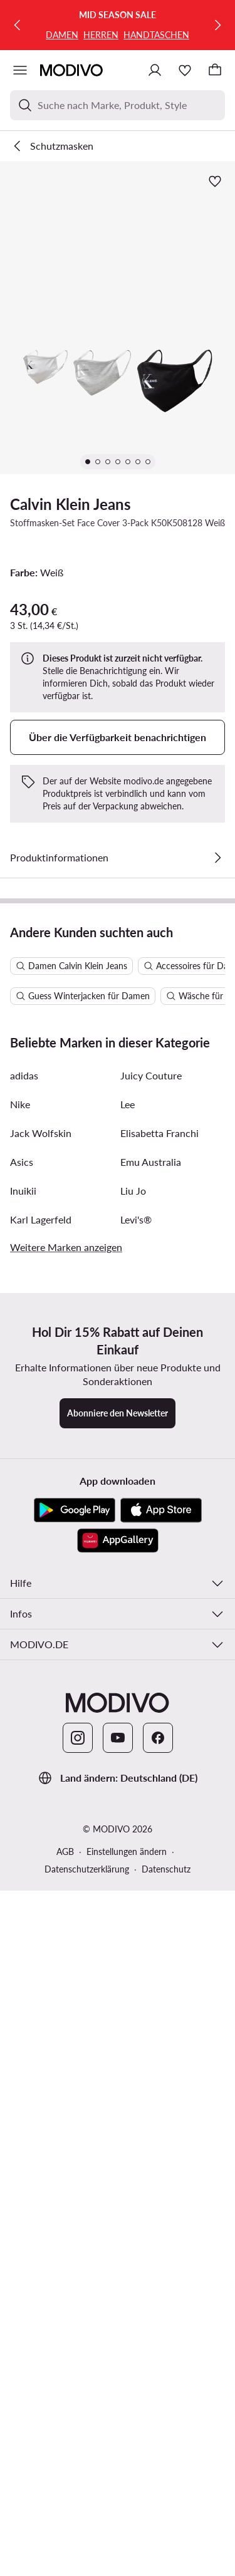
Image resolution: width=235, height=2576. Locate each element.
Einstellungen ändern (126, 2434)
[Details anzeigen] (217, 858)
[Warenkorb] (215, 70)
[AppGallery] (118, 2123)
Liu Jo (133, 1773)
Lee (127, 1687)
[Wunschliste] (185, 70)
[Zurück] (18, 25)
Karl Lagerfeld (40, 1802)
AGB (65, 2434)
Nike (20, 1687)
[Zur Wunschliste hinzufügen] (215, 181)
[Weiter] (217, 25)
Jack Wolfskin (40, 1716)
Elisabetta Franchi (159, 1716)
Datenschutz (166, 2451)
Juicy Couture (151, 1658)
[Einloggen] (155, 70)
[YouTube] (118, 2320)
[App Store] (161, 2093)
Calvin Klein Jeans (70, 504)
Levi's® (136, 1802)
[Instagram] (78, 2320)
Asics (21, 1744)
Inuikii (23, 1773)
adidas (24, 1658)
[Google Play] (74, 2093)
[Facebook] (158, 2320)
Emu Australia (150, 1744)
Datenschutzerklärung (86, 2451)
